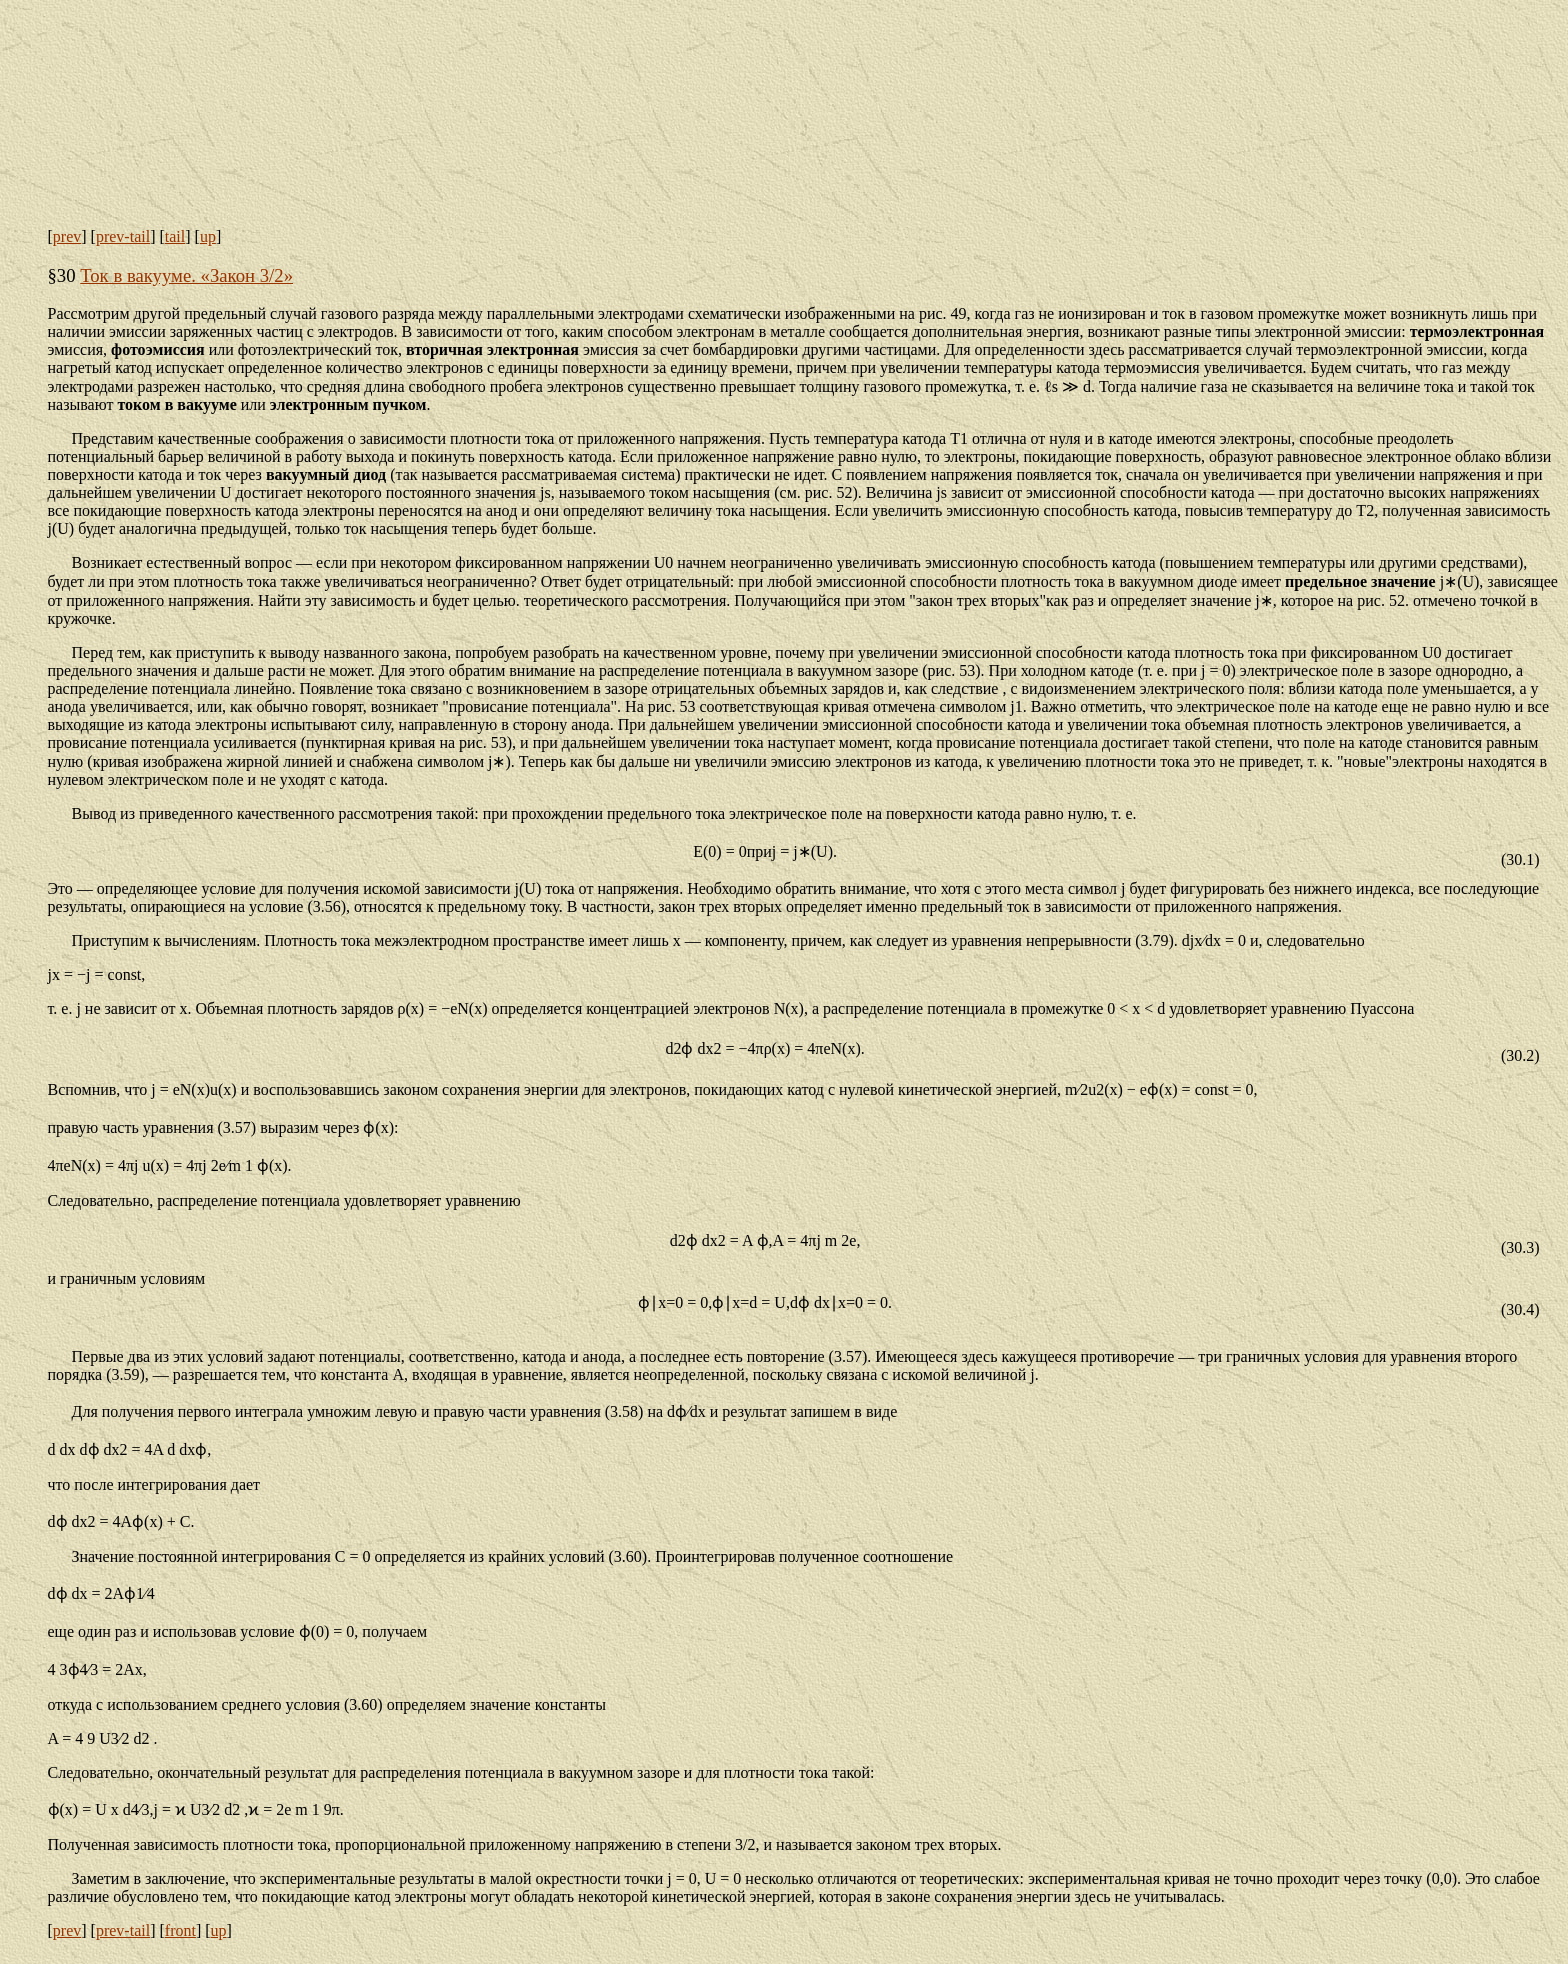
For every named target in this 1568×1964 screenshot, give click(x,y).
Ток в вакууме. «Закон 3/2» (186, 275)
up (208, 236)
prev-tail (123, 236)
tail (175, 236)
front (180, 1930)
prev (67, 236)
